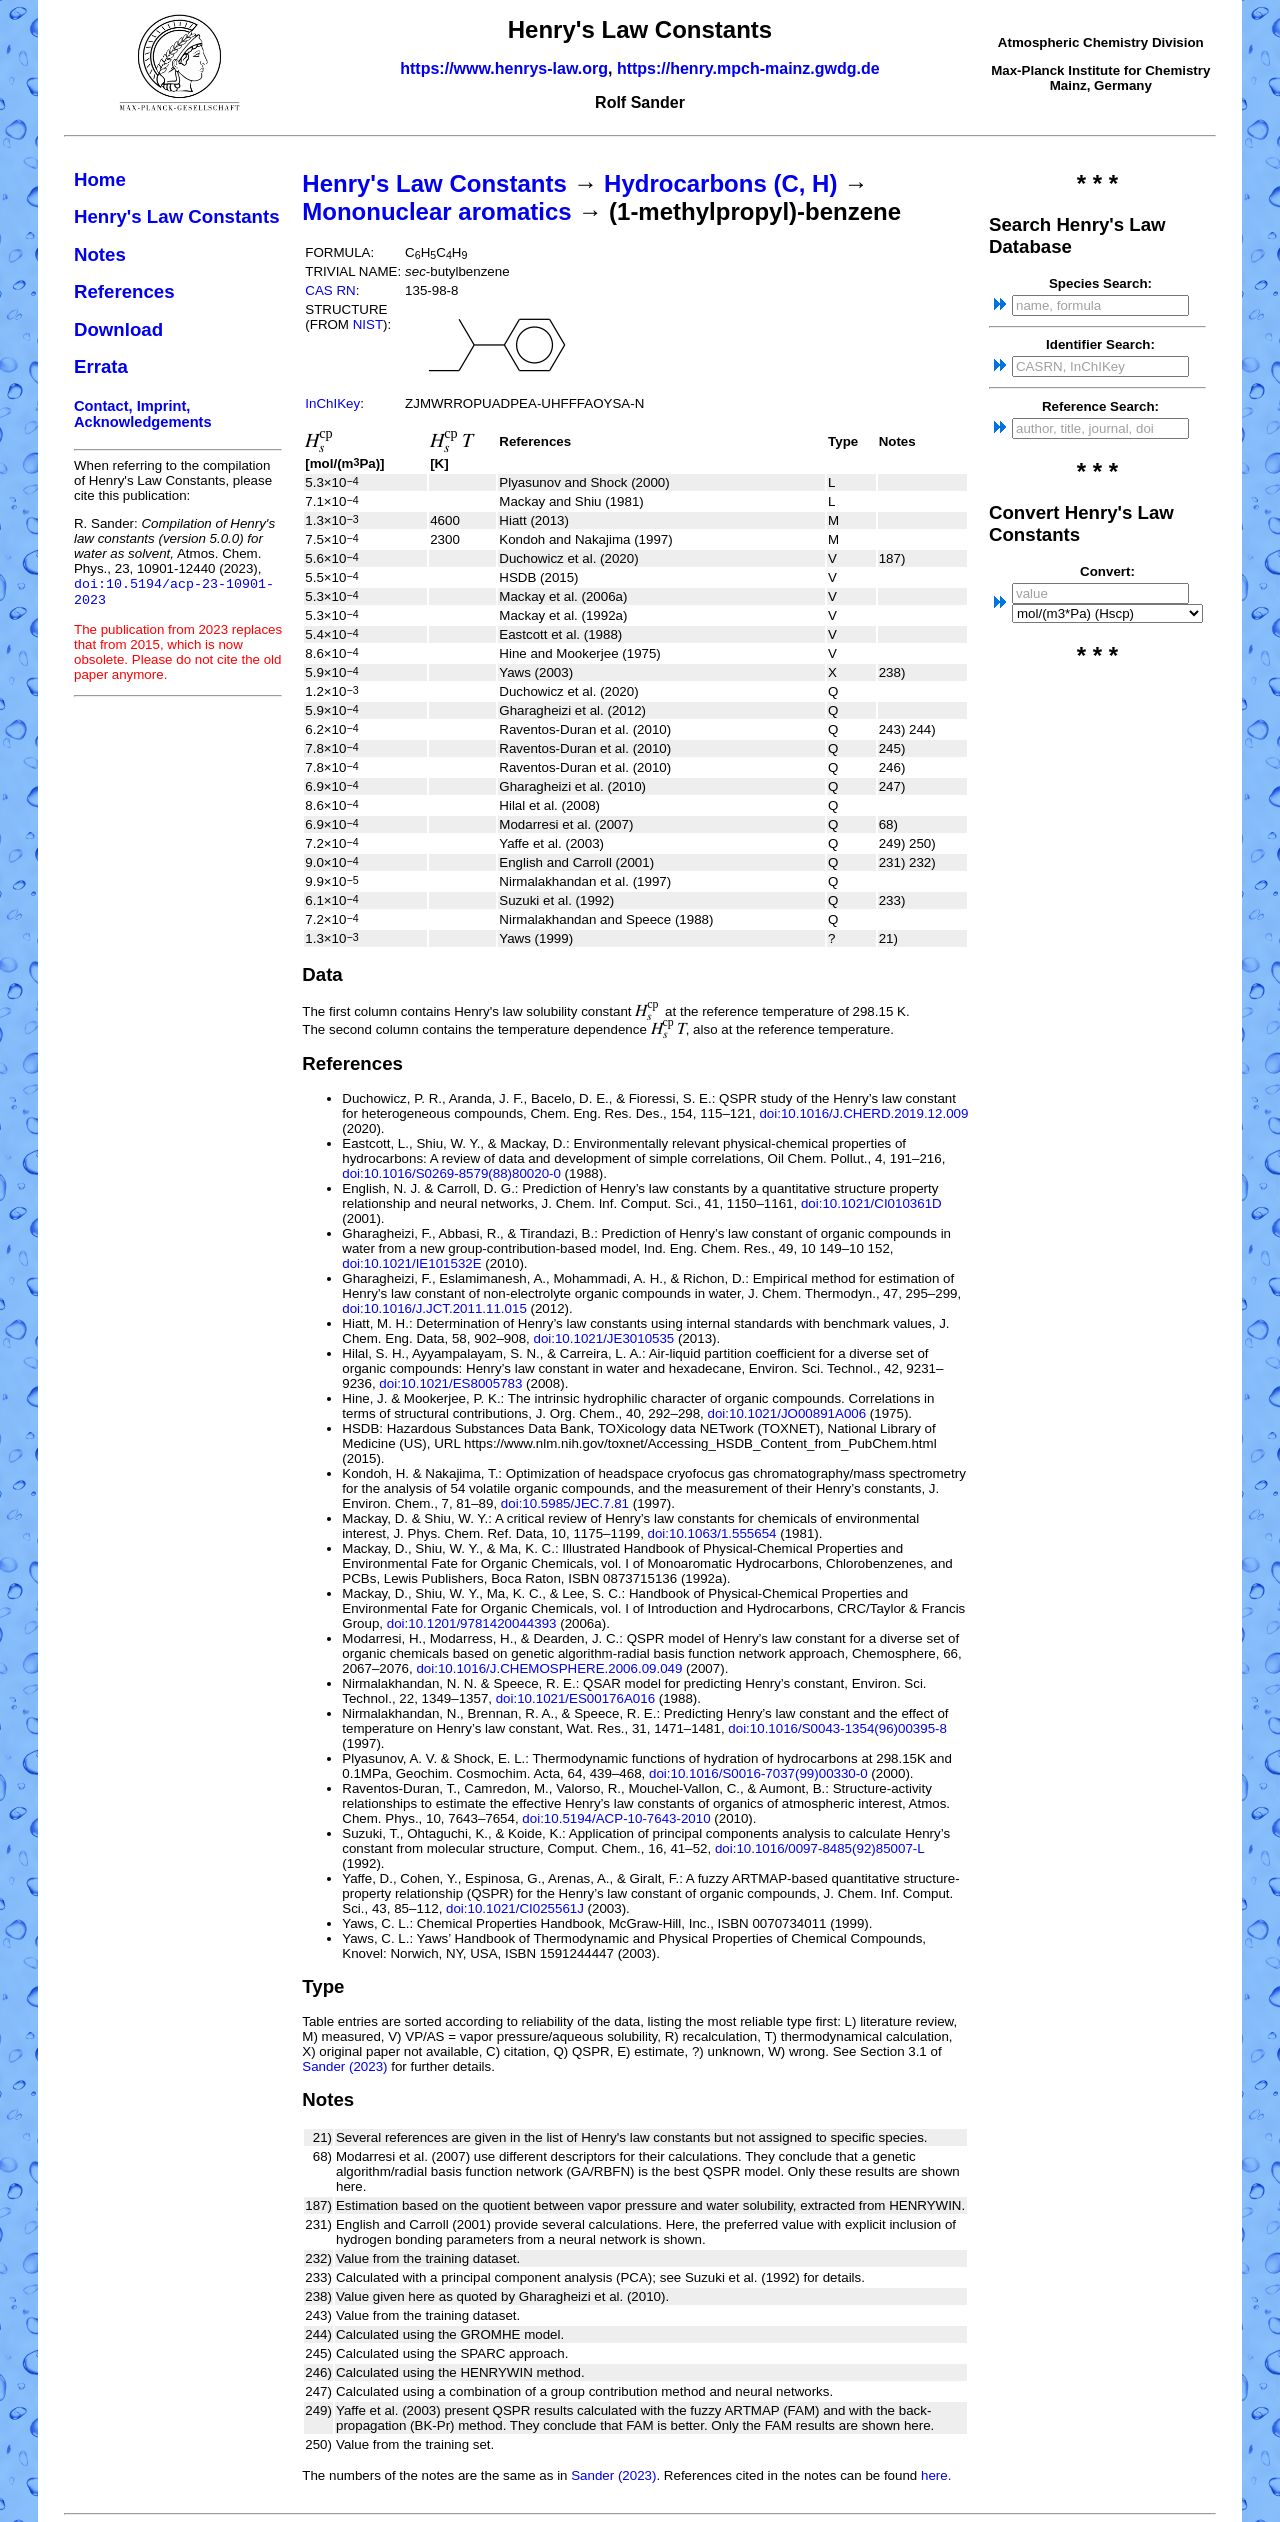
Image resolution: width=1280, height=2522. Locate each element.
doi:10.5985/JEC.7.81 (565, 1503)
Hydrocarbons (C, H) (720, 183)
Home (100, 179)
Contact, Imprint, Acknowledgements (143, 414)
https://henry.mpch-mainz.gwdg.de (748, 68)
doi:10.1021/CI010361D (871, 1203)
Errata (101, 366)
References (124, 291)
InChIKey (332, 403)
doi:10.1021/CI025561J (515, 1908)
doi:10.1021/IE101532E (411, 1263)
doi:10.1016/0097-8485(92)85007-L (819, 1848)
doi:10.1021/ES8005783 (450, 1383)
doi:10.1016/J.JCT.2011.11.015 (434, 1308)
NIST (368, 324)
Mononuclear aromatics (436, 211)
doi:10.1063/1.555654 (712, 1533)
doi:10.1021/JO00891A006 (787, 1413)
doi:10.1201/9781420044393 (472, 1623)
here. (936, 2475)
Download (118, 329)
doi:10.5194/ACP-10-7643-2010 (616, 1818)
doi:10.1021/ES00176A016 (575, 1698)
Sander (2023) (344, 2066)
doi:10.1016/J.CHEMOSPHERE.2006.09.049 (549, 1668)
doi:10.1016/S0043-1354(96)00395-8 (837, 1728)
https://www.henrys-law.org (504, 68)
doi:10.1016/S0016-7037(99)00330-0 (758, 1773)
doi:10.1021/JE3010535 (603, 1338)
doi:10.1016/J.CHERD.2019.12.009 (863, 1113)
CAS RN (330, 290)
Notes (100, 254)
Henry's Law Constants (177, 216)
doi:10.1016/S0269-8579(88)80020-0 (451, 1173)
